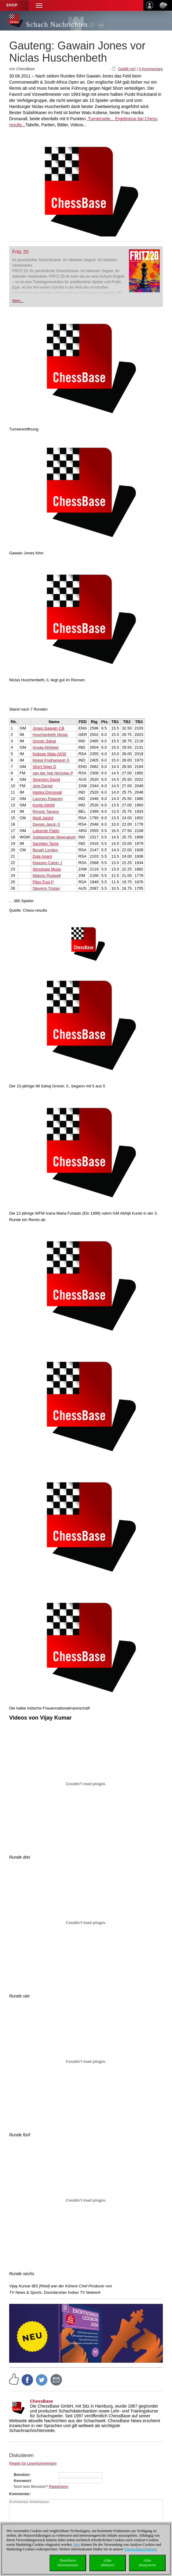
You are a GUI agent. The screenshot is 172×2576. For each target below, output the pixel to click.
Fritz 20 (20, 251)
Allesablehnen (107, 2562)
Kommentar (19, 2494)
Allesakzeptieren (147, 2562)
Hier (77, 2544)
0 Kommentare (151, 69)
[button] (39, 5)
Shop (12, 5)
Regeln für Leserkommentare (33, 2463)
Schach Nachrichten (57, 24)
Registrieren (59, 2486)
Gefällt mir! (127, 69)
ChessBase (41, 2401)
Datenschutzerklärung (140, 2549)
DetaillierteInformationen (68, 2562)
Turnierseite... (100, 118)
